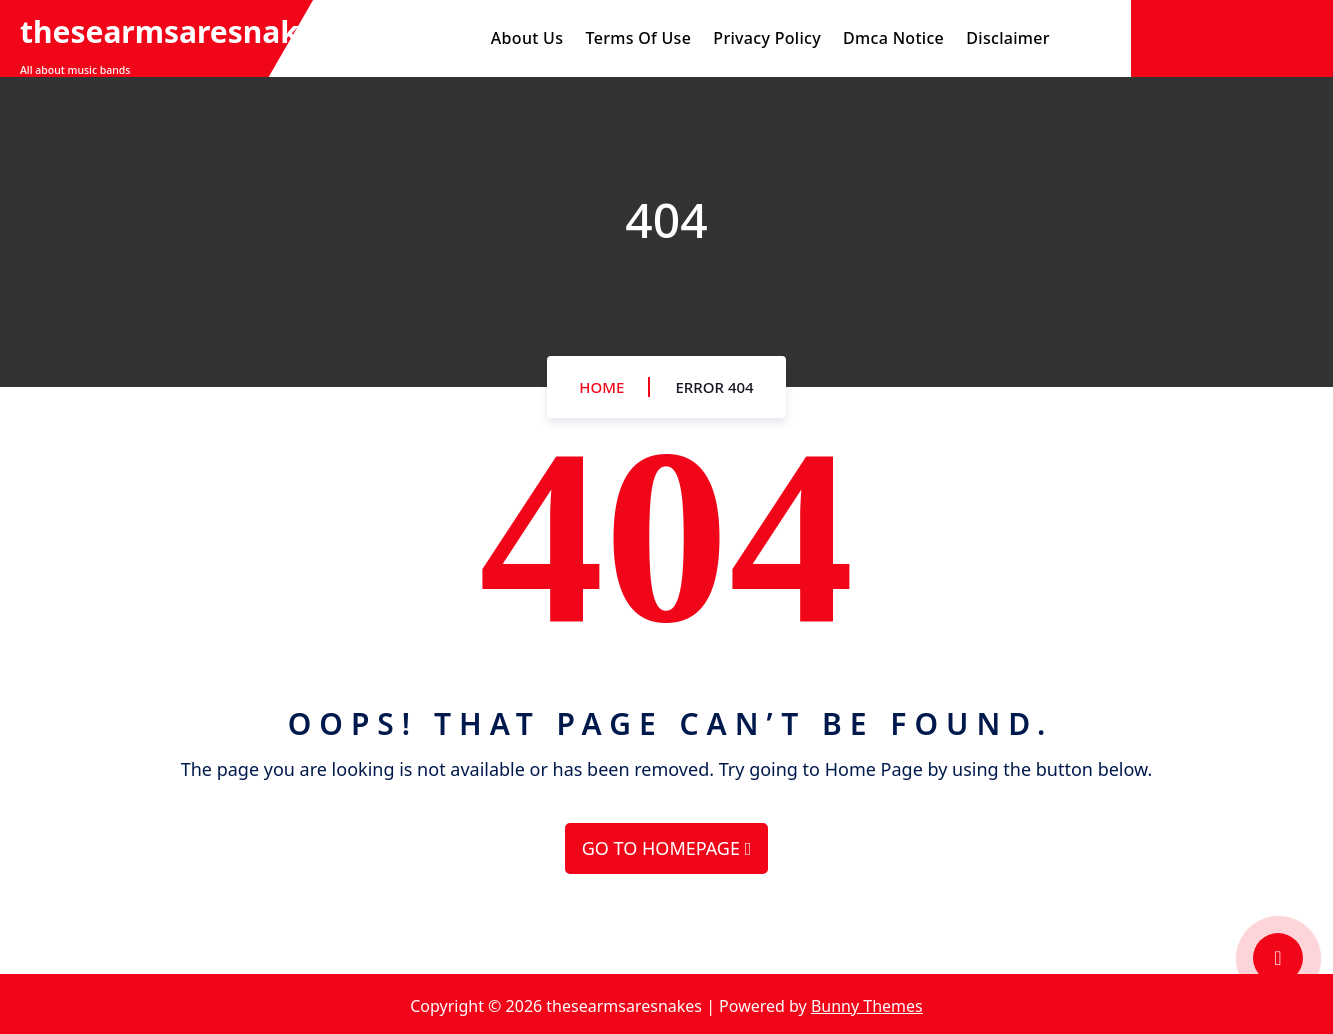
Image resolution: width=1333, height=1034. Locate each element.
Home (601, 387)
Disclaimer (1008, 38)
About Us (527, 38)
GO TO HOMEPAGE (666, 848)
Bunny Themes (867, 1006)
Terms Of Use (638, 38)
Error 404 (714, 387)
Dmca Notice (893, 38)
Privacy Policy (767, 38)
